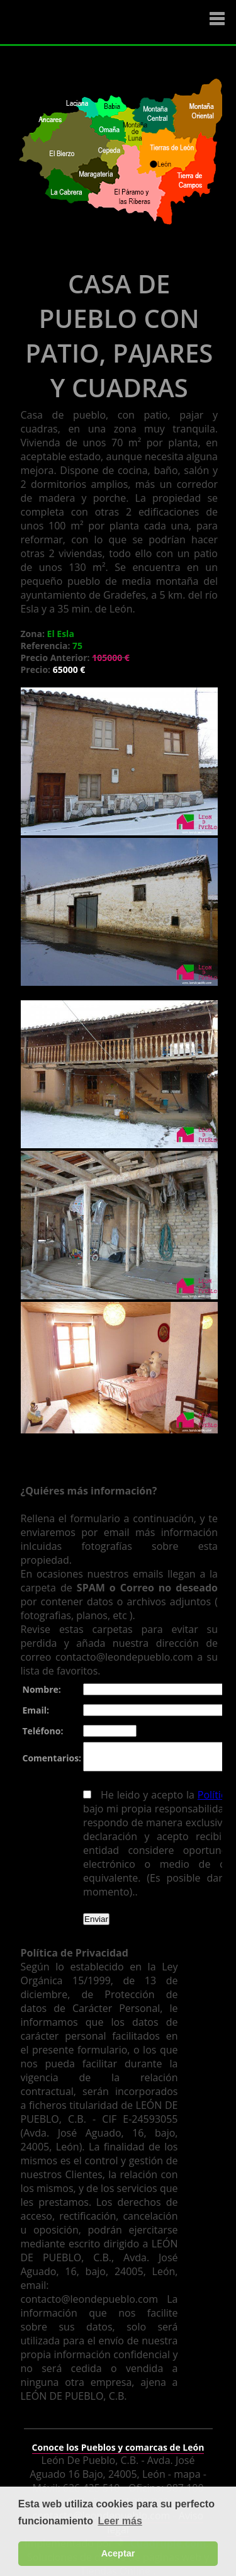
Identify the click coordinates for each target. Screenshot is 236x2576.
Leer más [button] (120, 2521)
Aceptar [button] (118, 2553)
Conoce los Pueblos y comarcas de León (118, 2439)
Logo (85, 23)
